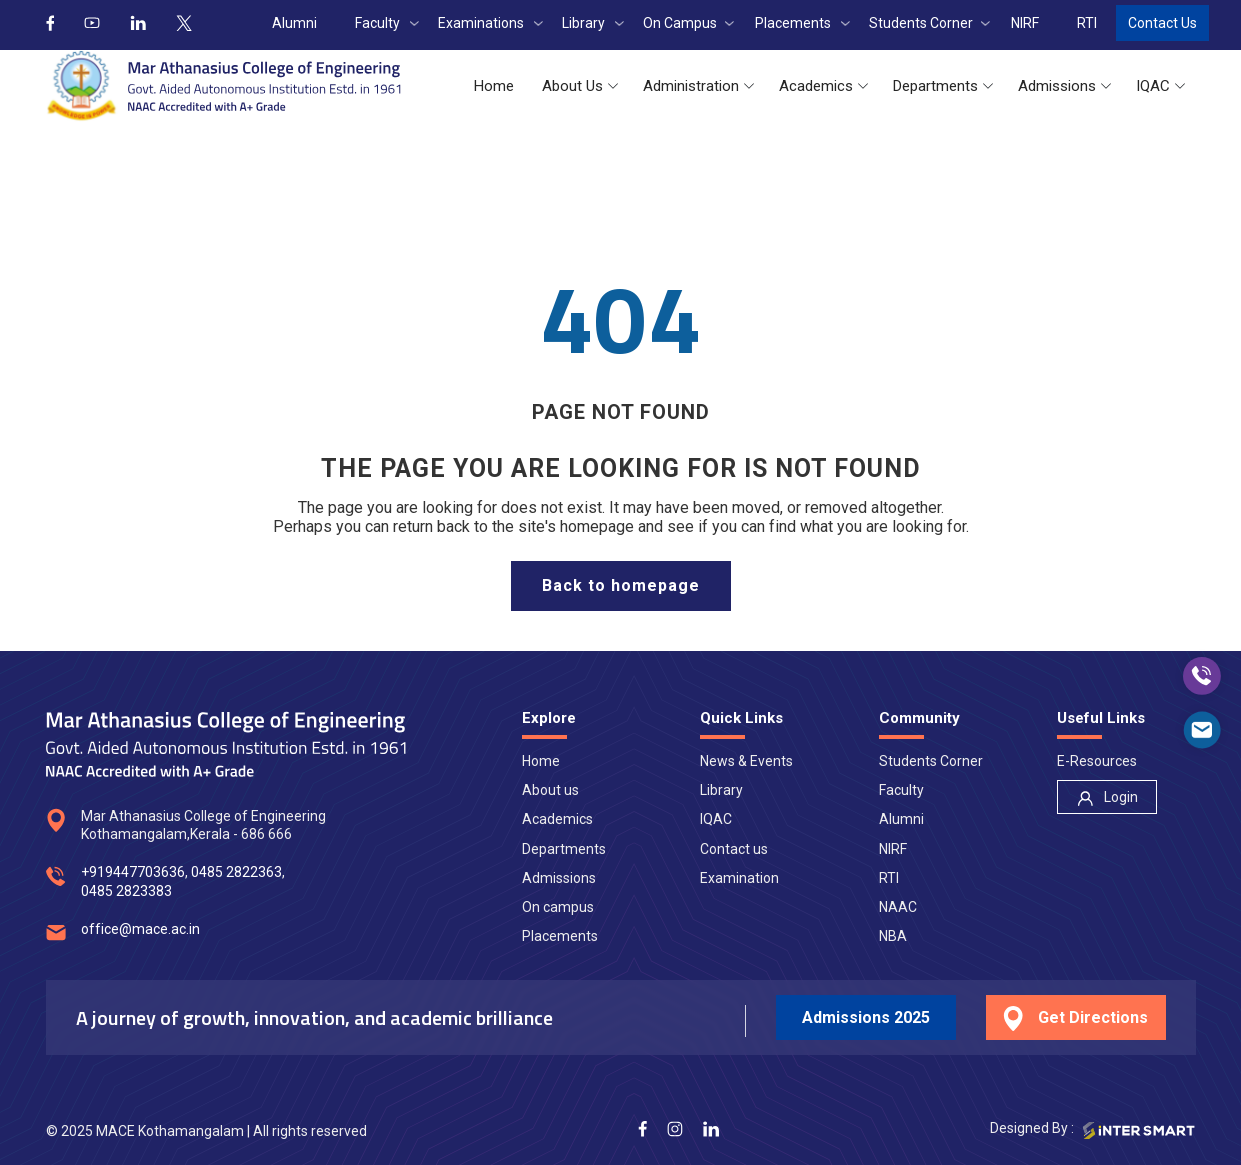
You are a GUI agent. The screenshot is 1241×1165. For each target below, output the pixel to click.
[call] (1202, 676)
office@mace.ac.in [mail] (140, 929)
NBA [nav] (893, 936)
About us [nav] (550, 790)
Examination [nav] (739, 878)
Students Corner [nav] (931, 761)
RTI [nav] (889, 878)
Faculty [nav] (901, 790)
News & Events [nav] (746, 761)
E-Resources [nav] (1097, 761)
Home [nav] (541, 761)
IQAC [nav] (716, 819)
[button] (494, 86)
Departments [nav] (564, 849)
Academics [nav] (557, 819)
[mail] (1202, 730)
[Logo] (223, 86)
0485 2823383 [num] (126, 891)
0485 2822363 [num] (236, 872)
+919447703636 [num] (133, 872)
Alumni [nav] (901, 819)
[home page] (621, 586)
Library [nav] (721, 790)
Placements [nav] (560, 936)
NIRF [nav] (893, 849)
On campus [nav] (558, 907)
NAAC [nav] (898, 907)
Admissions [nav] (559, 878)
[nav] (1107, 797)
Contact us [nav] (734, 849)
